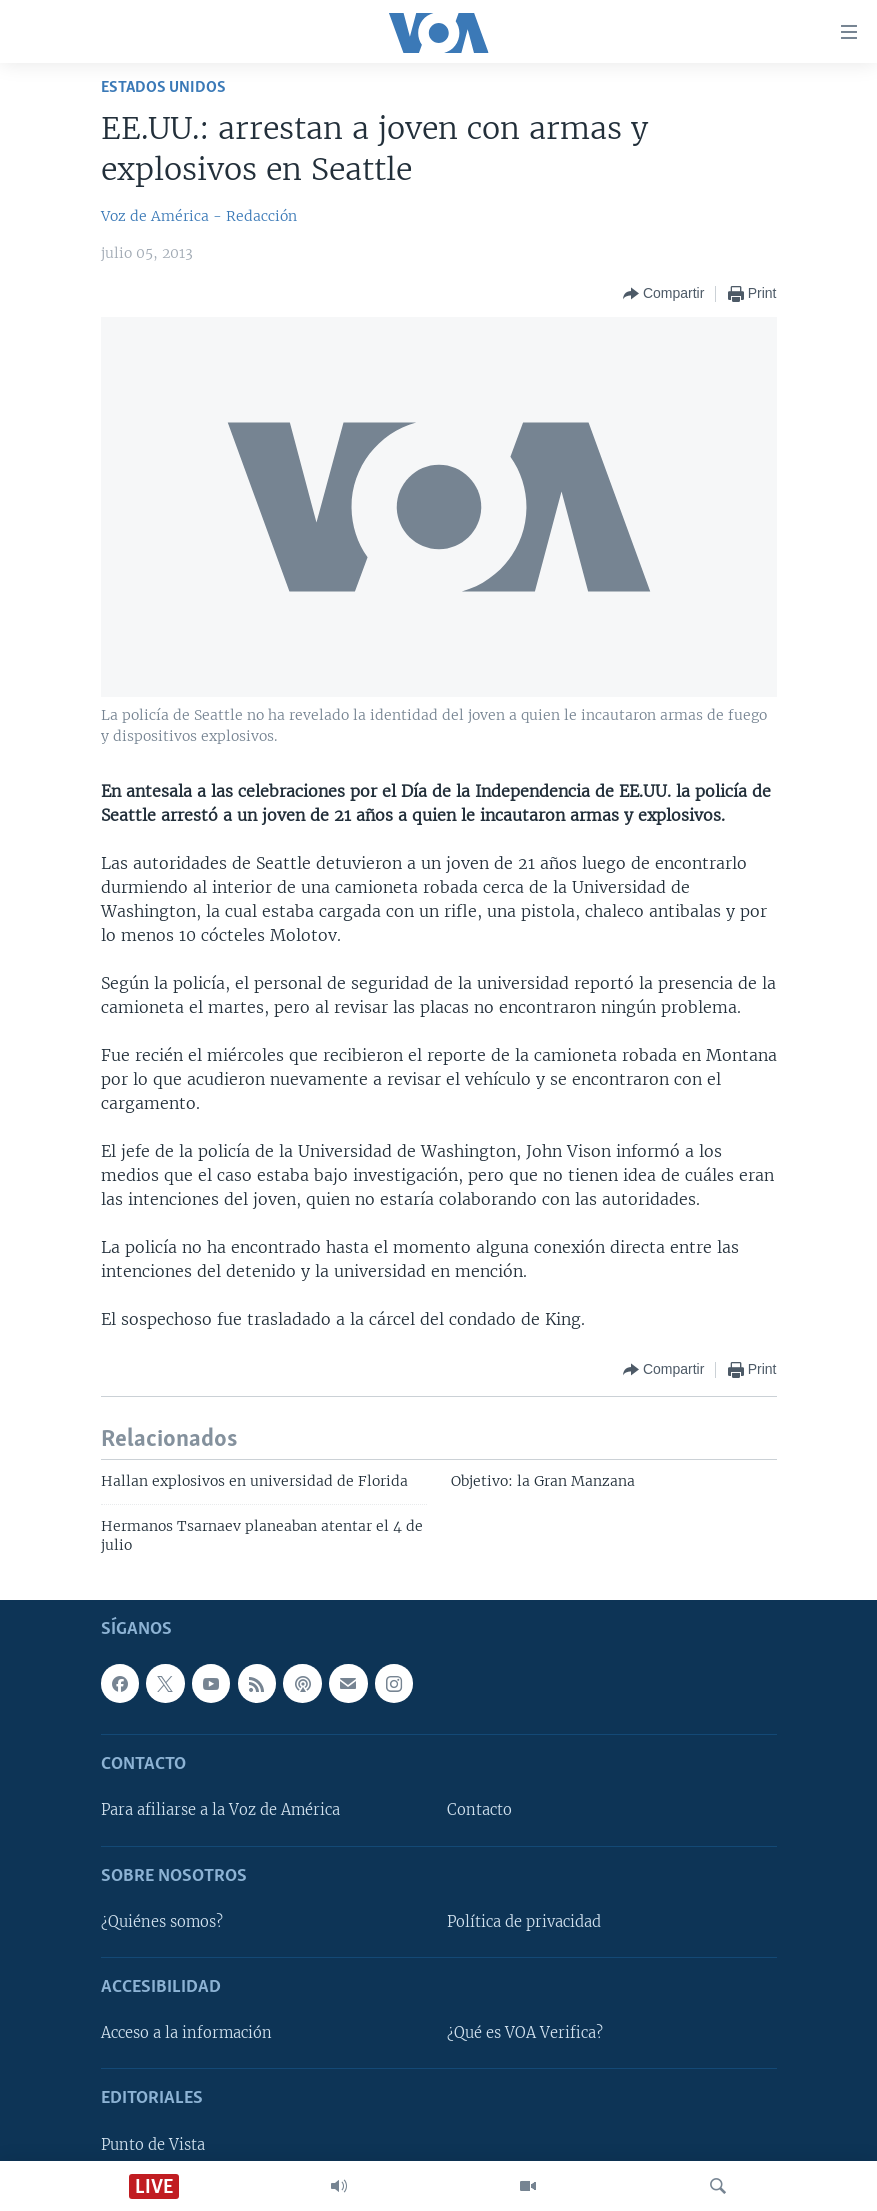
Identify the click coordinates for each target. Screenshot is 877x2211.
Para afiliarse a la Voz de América (220, 1810)
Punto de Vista (153, 2144)
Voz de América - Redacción (199, 216)
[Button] (663, 294)
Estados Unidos (163, 87)
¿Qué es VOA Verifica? (525, 2033)
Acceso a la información (186, 2033)
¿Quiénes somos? (162, 1922)
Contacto (479, 1810)
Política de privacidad (524, 1922)
